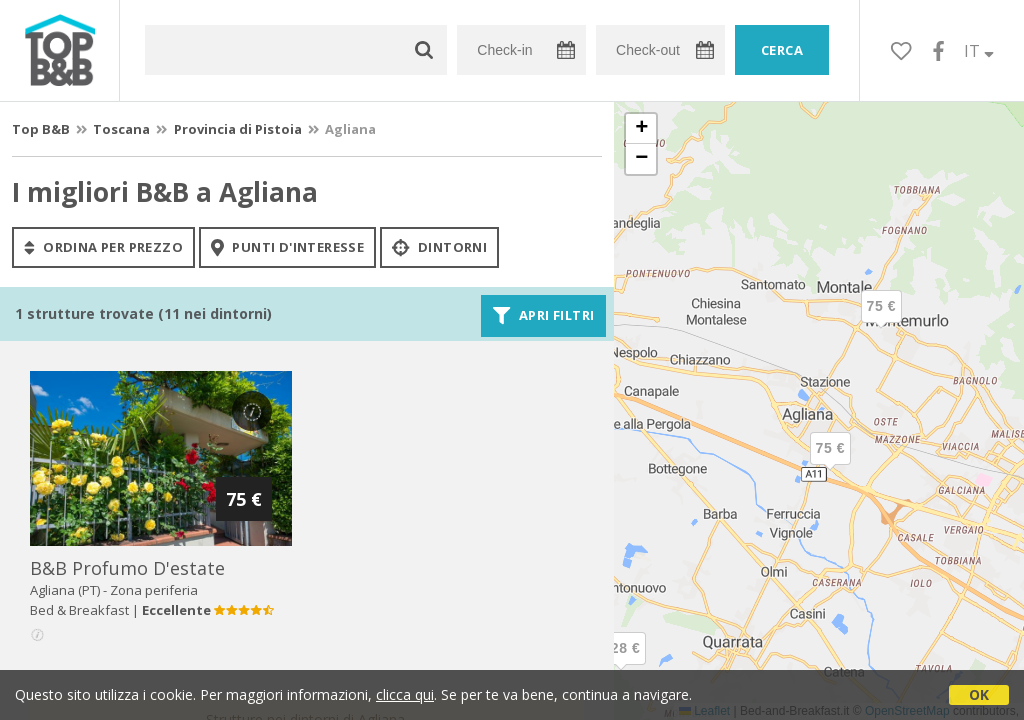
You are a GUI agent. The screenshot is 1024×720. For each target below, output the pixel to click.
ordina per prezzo (103, 247)
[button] (621, 665)
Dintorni (439, 247)
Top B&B (41, 129)
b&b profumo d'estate (127, 568)
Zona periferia (154, 590)
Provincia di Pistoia (238, 129)
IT (979, 51)
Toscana (121, 129)
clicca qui (405, 694)
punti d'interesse (287, 247)
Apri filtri (543, 316)
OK (979, 694)
